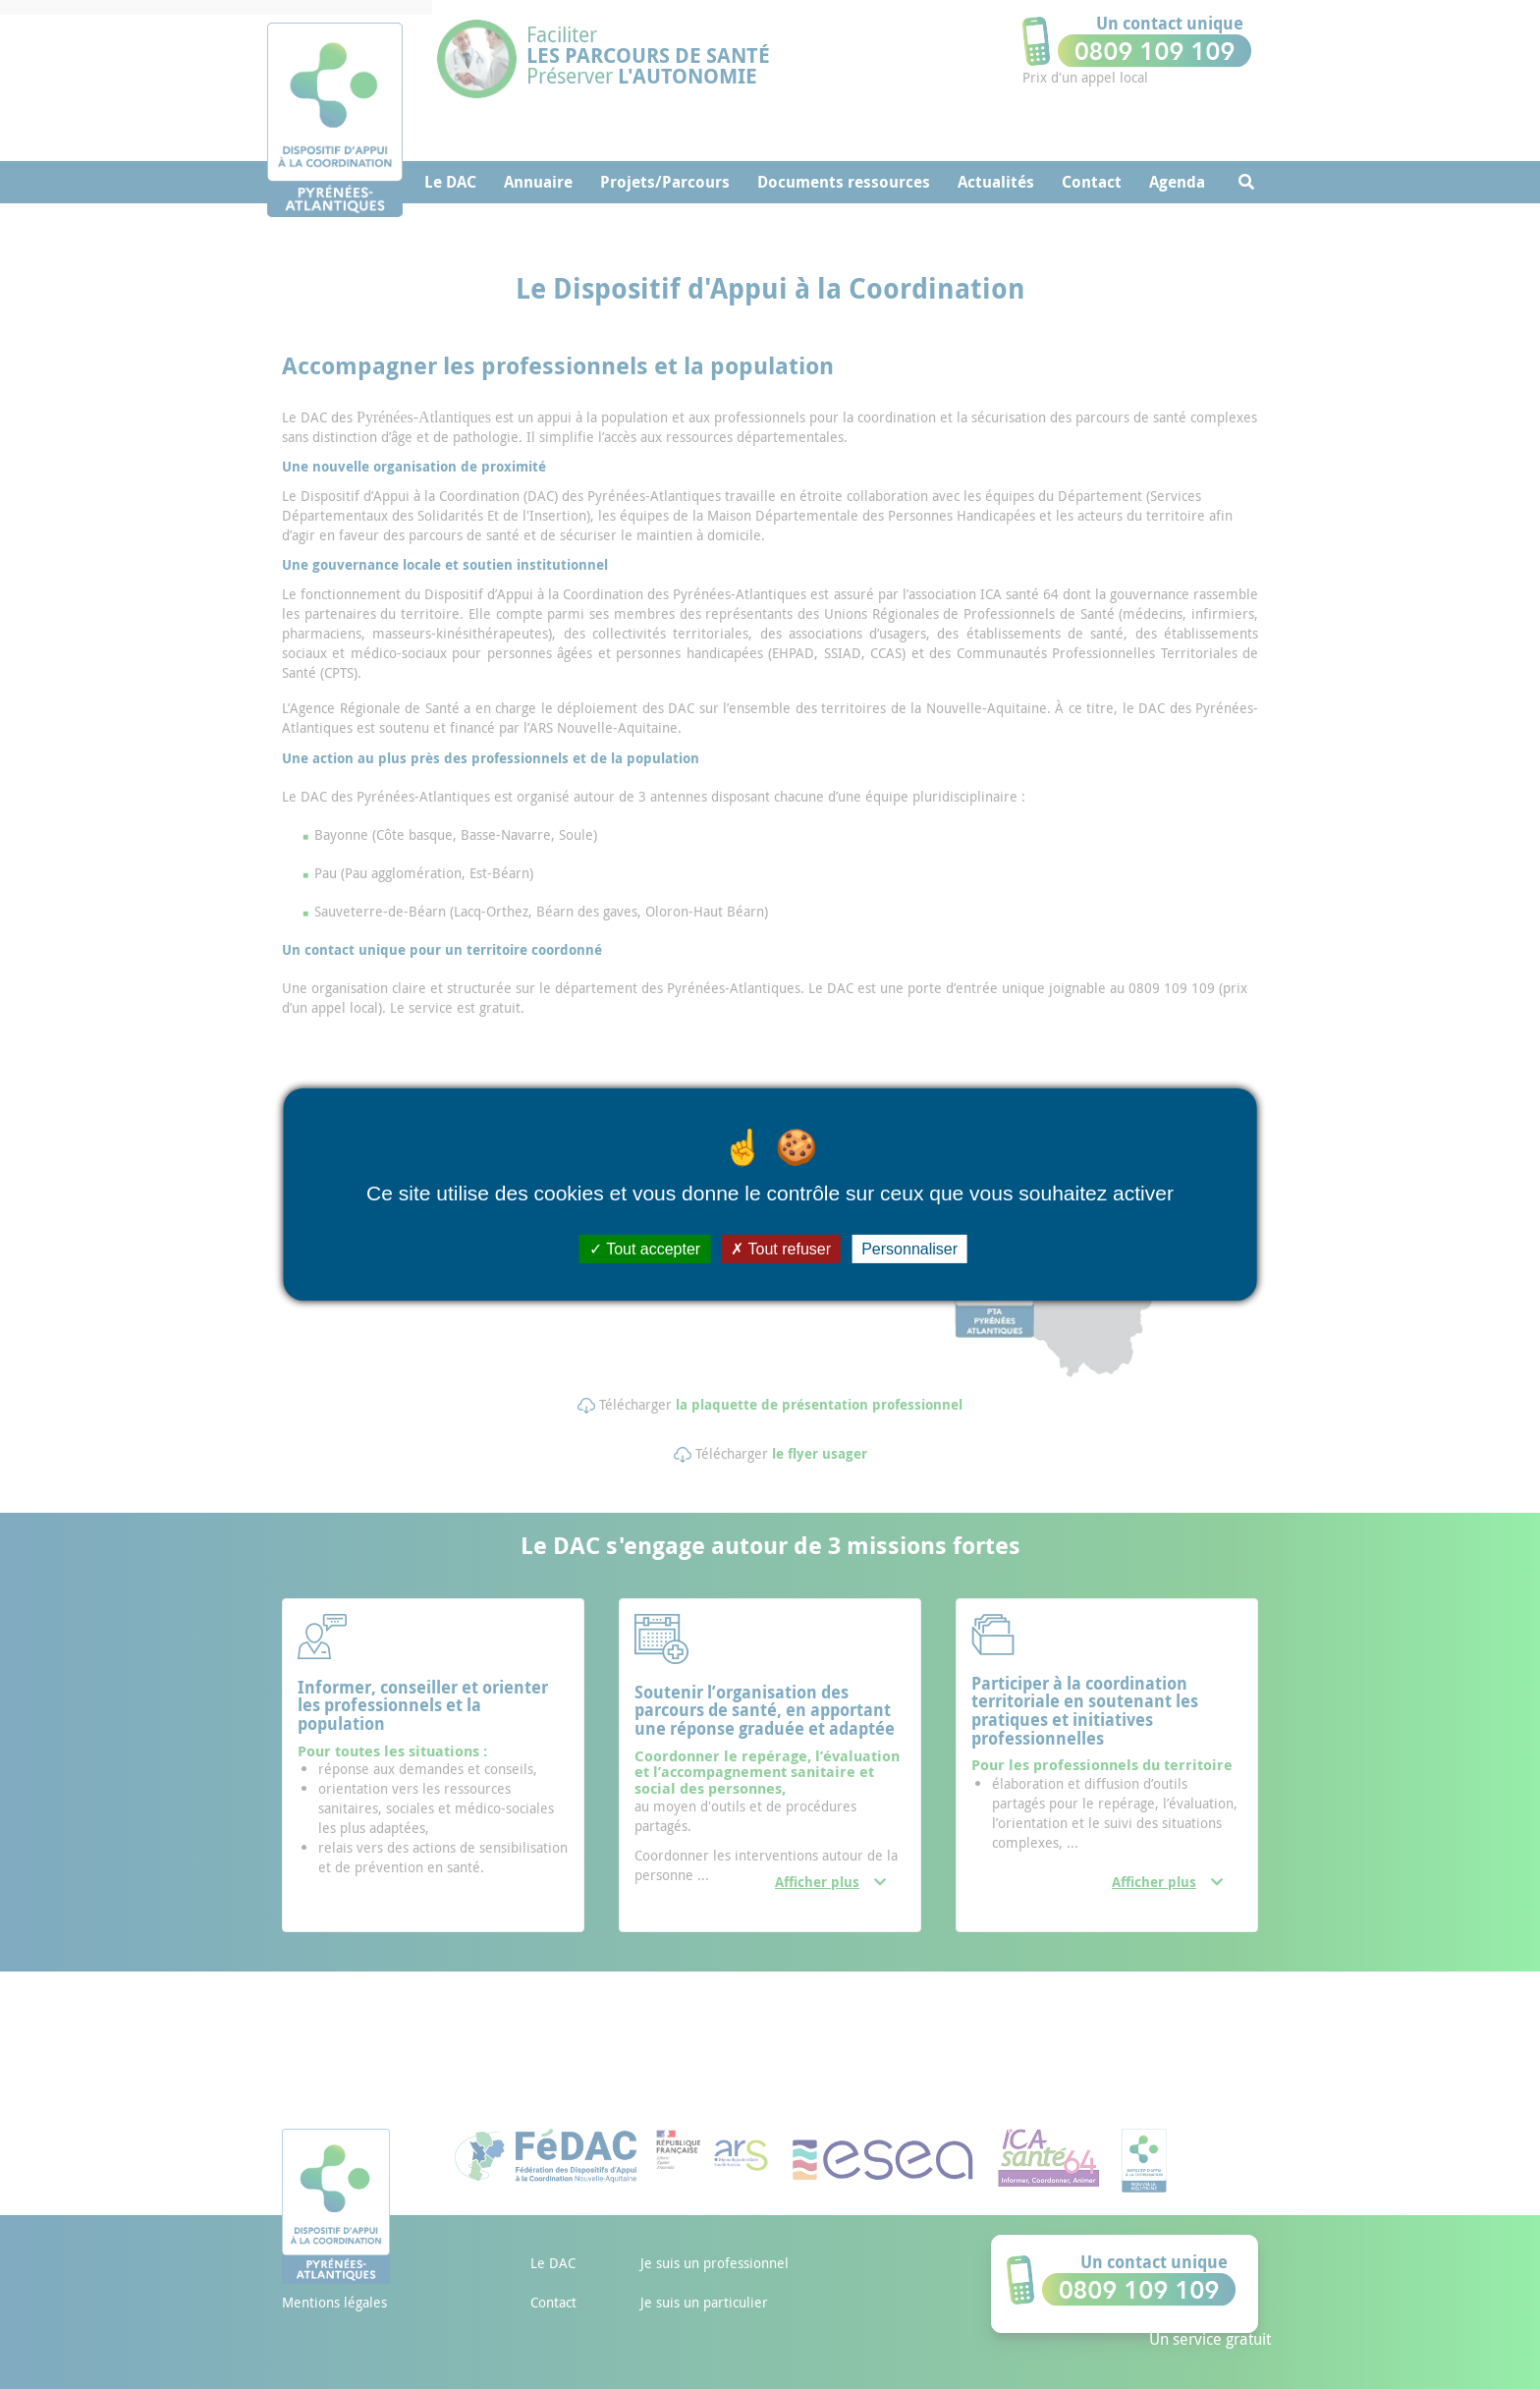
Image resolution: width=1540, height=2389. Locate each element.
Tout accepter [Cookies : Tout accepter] (644, 1249)
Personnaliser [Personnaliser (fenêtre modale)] (909, 1249)
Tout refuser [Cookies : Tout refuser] (781, 1249)
